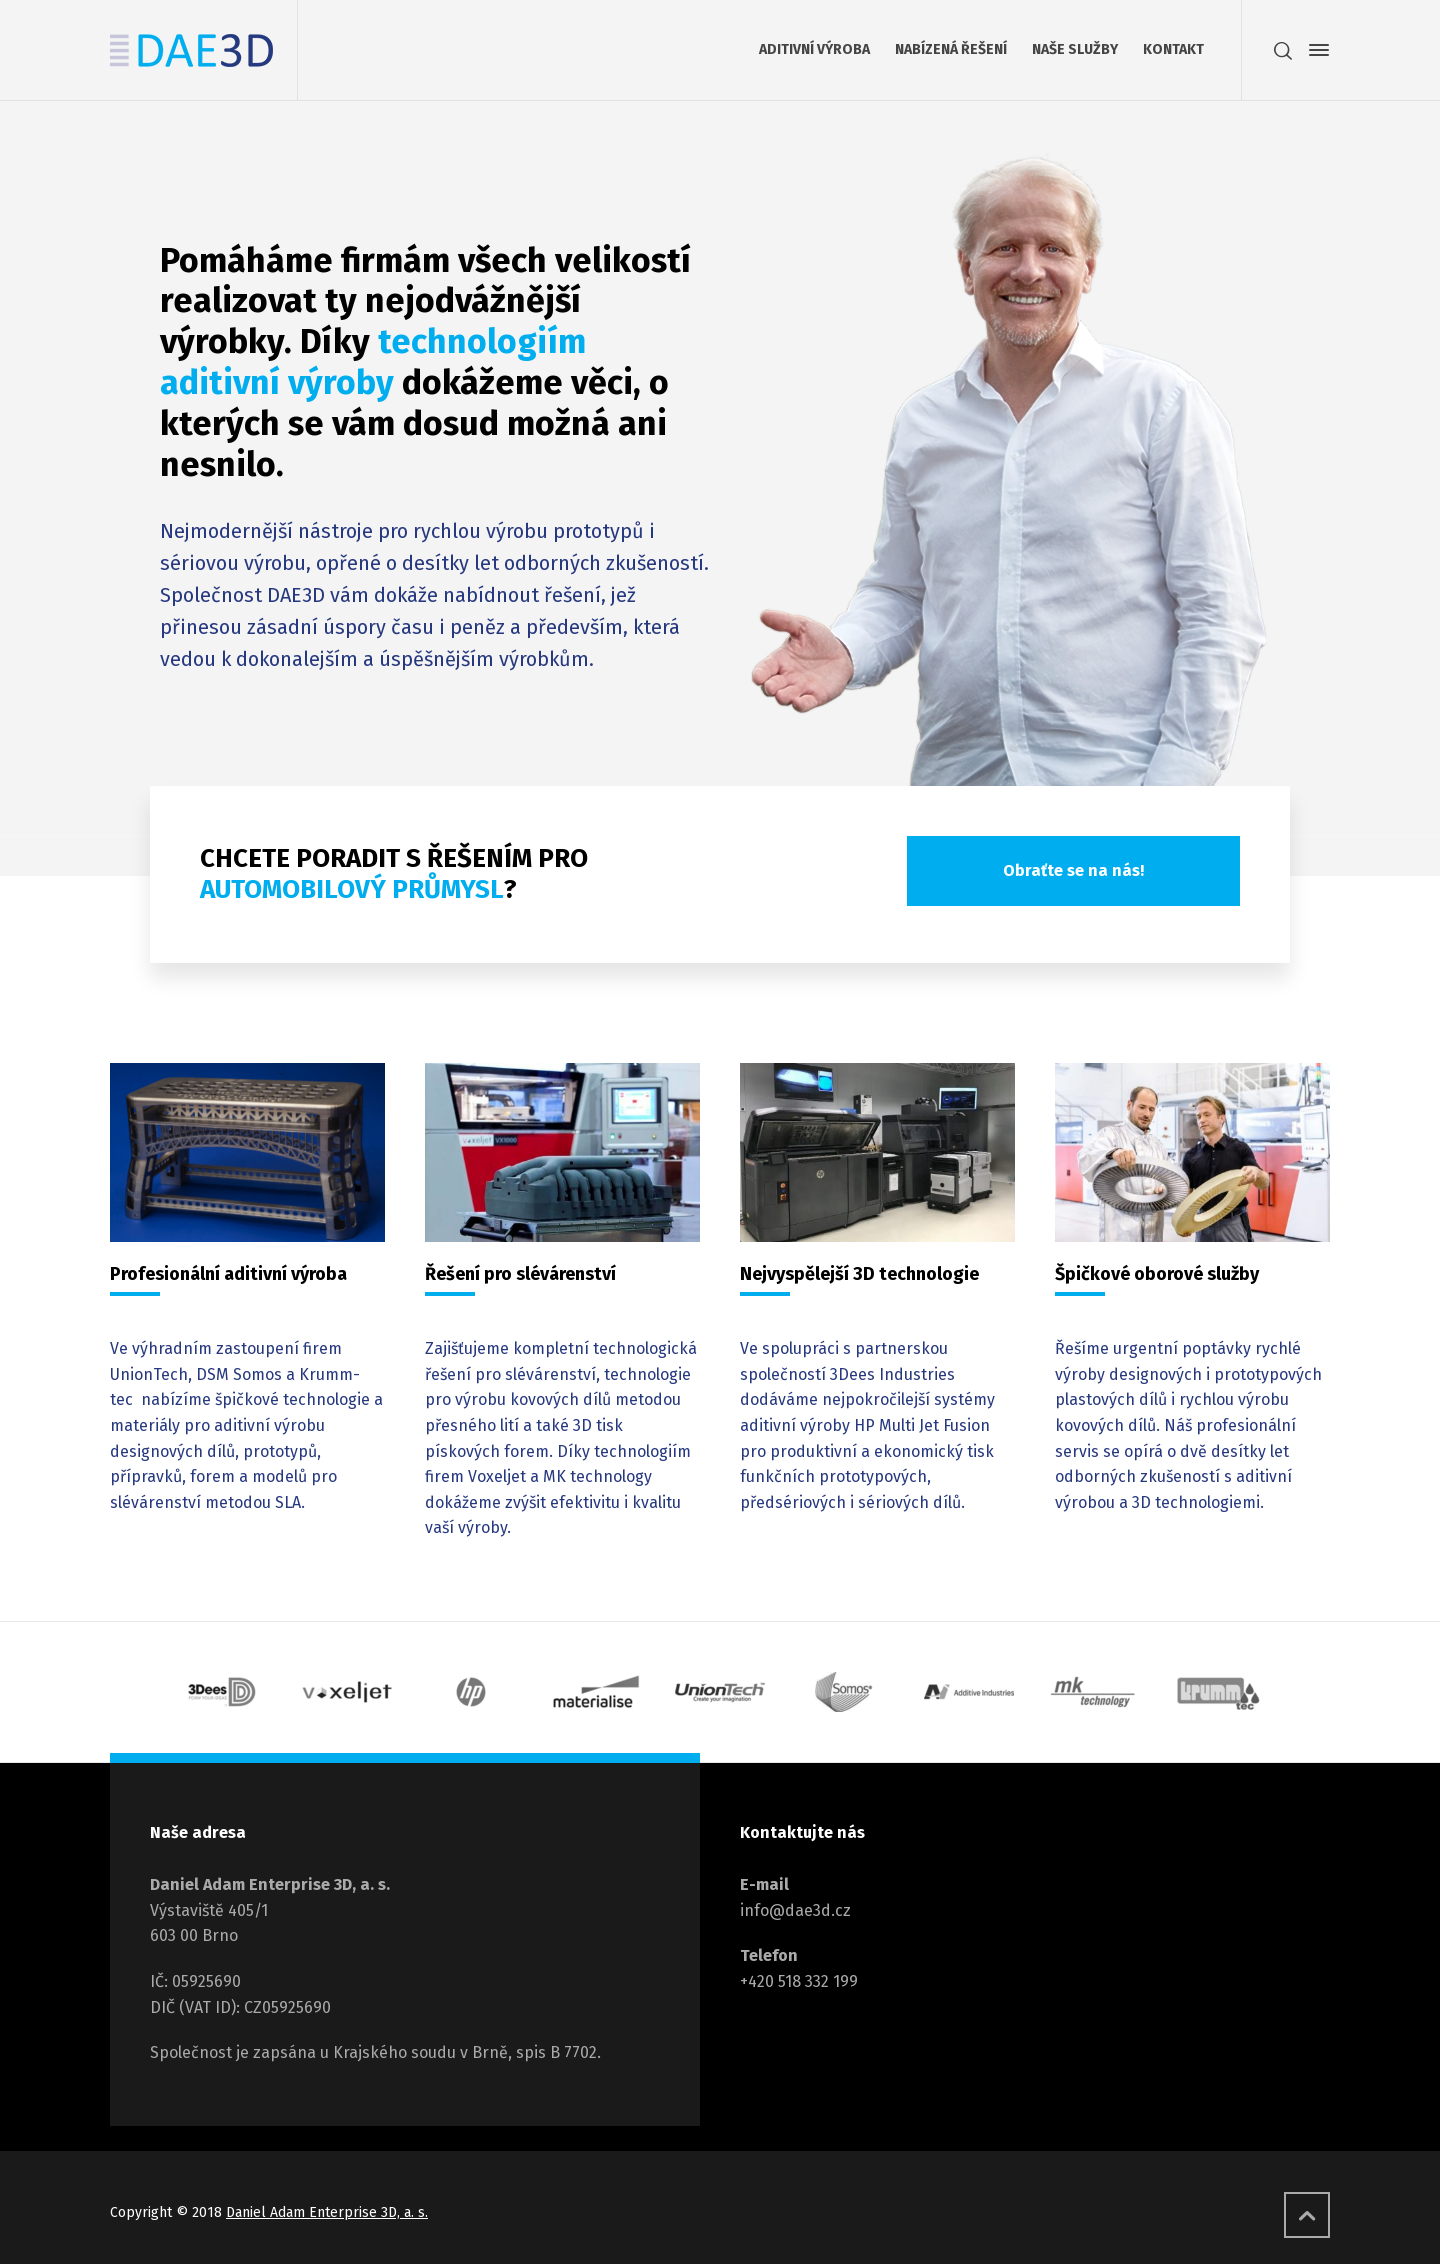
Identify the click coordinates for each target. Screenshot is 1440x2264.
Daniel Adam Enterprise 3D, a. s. (327, 2212)
